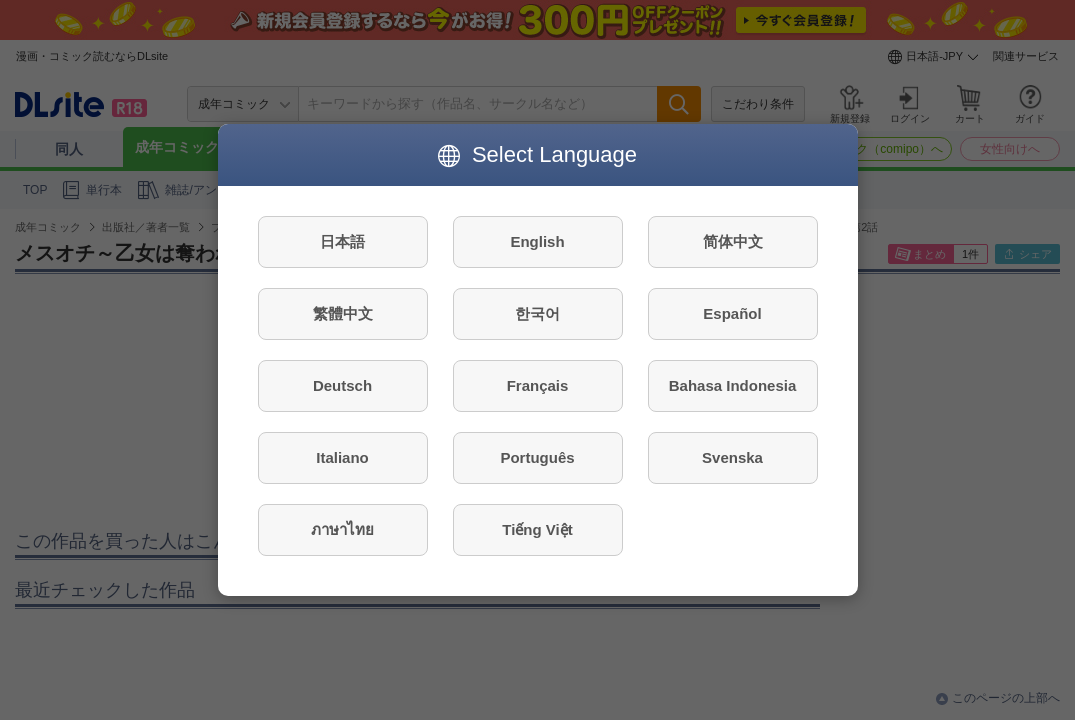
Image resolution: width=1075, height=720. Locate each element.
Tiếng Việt (537, 529)
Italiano (342, 457)
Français (538, 385)
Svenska (732, 457)
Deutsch (342, 385)
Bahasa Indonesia (733, 385)
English (537, 241)
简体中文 (733, 241)
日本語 (342, 241)
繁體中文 (343, 313)
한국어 (537, 313)
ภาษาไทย (342, 529)
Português (537, 457)
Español (732, 313)
